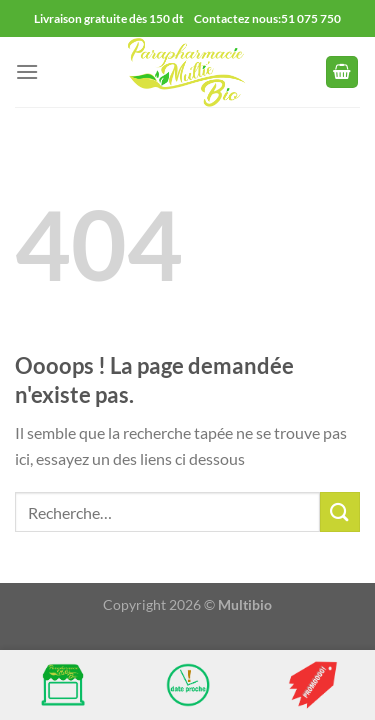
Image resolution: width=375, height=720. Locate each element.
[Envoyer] (340, 511)
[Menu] (27, 71)
